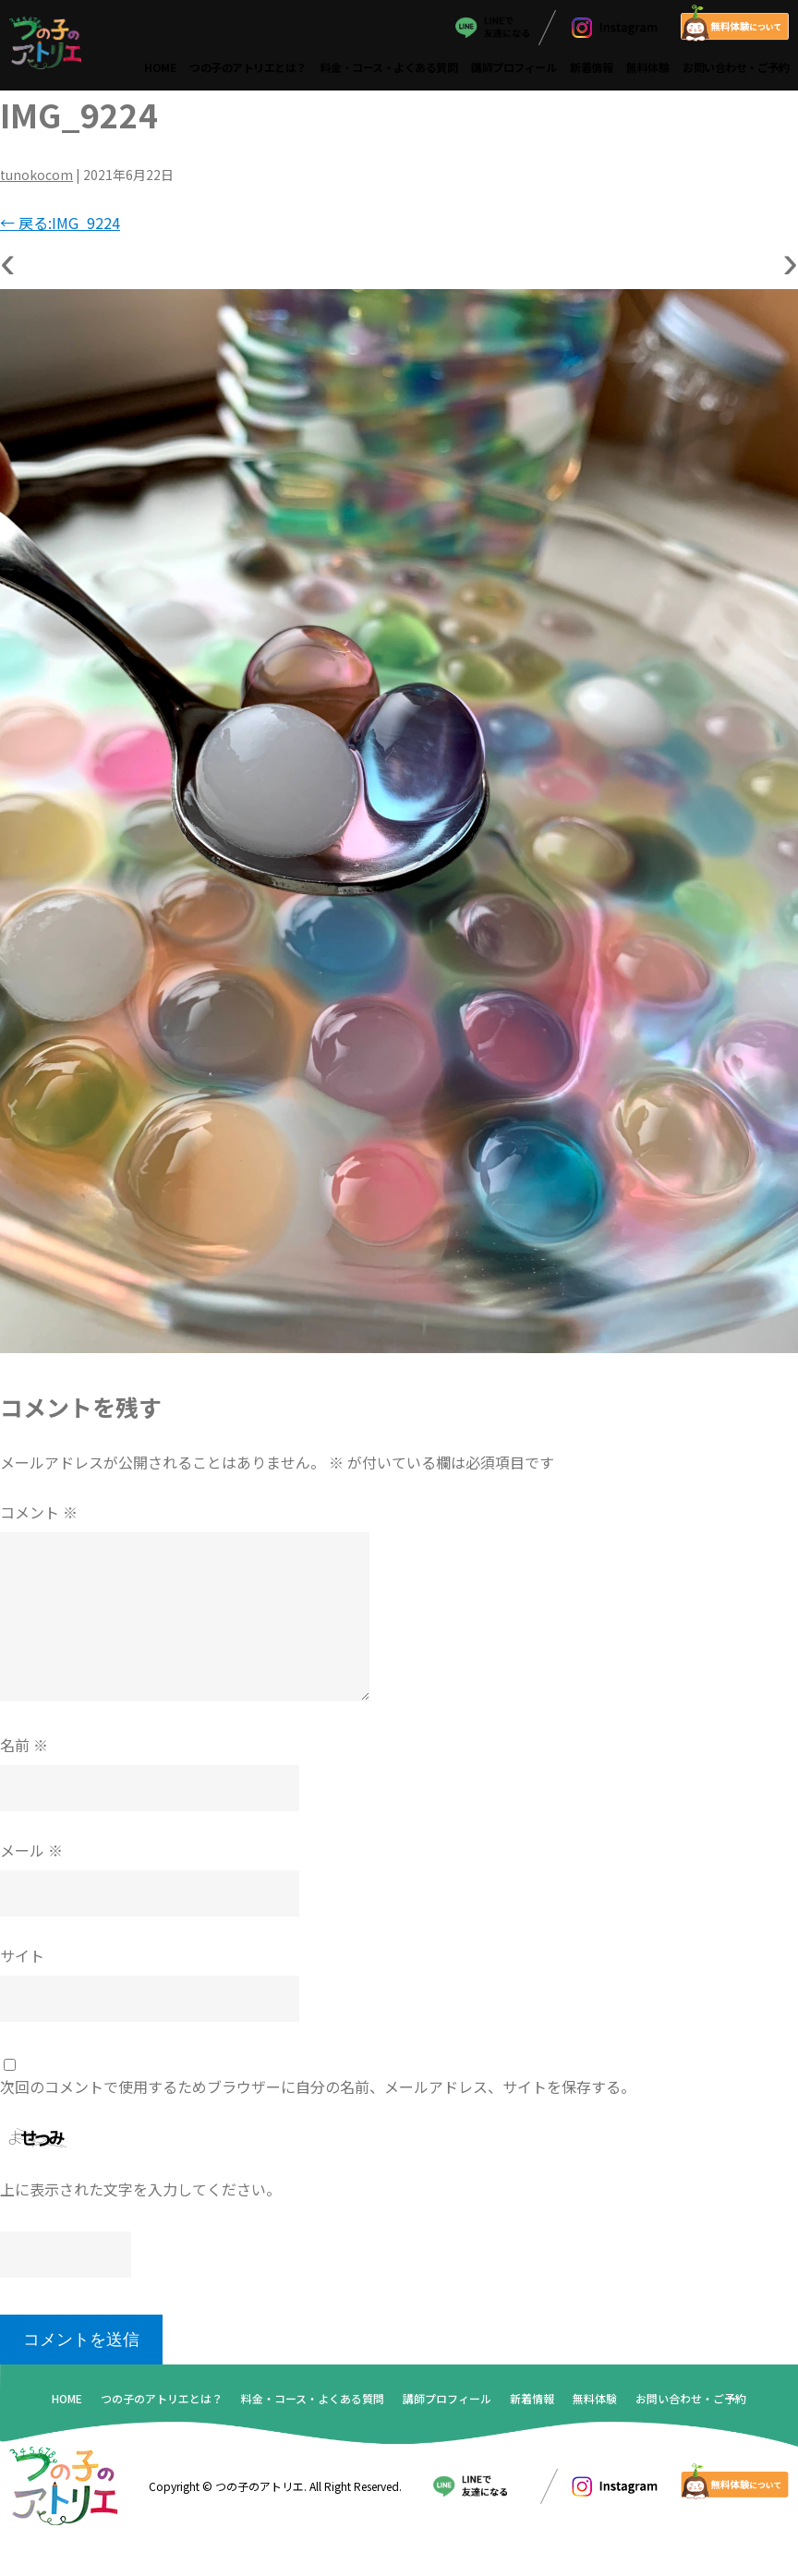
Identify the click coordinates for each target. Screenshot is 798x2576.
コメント (39, 1512)
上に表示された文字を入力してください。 (140, 2189)
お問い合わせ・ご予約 (736, 67)
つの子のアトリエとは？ (248, 67)
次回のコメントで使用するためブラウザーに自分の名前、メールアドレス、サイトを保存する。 (317, 2086)
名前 (24, 1745)
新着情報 (591, 67)
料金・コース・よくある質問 (389, 67)
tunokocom (36, 174)
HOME (159, 67)
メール (31, 1850)
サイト (22, 1955)
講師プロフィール (513, 67)
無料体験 (647, 67)
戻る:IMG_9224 (60, 223)
